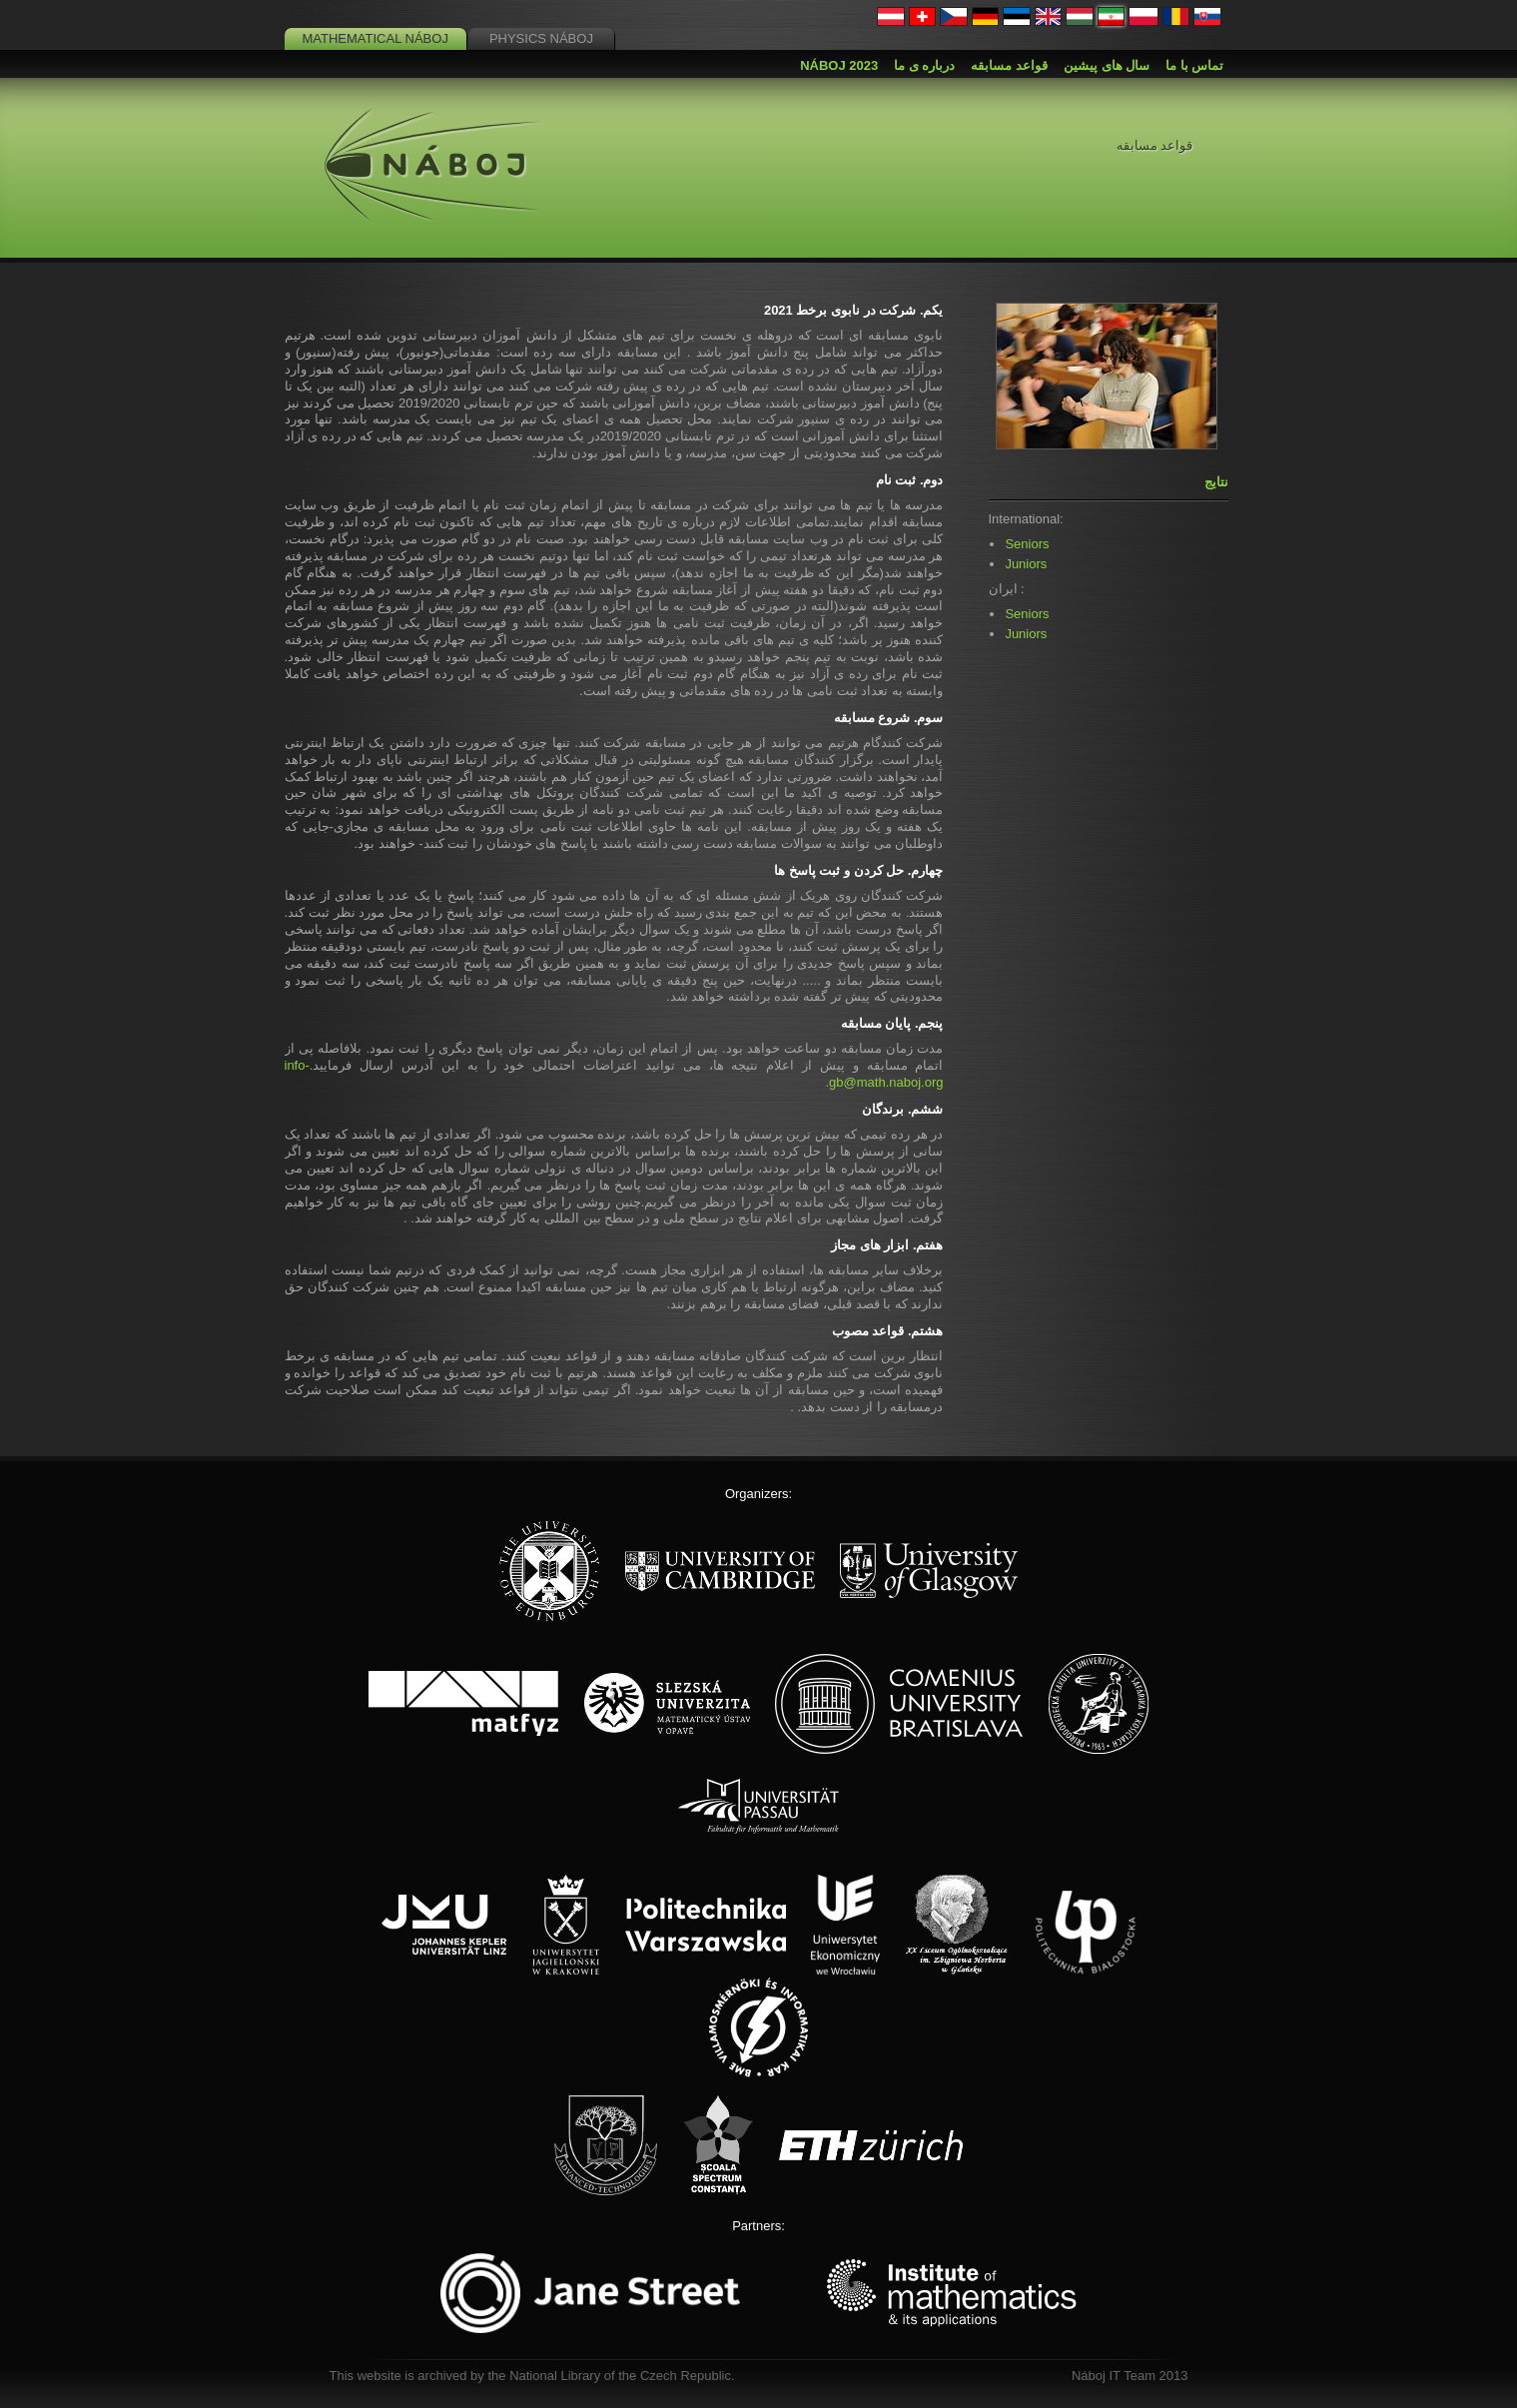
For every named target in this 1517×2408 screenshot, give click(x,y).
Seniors (1027, 543)
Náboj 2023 (839, 65)
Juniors (1026, 563)
